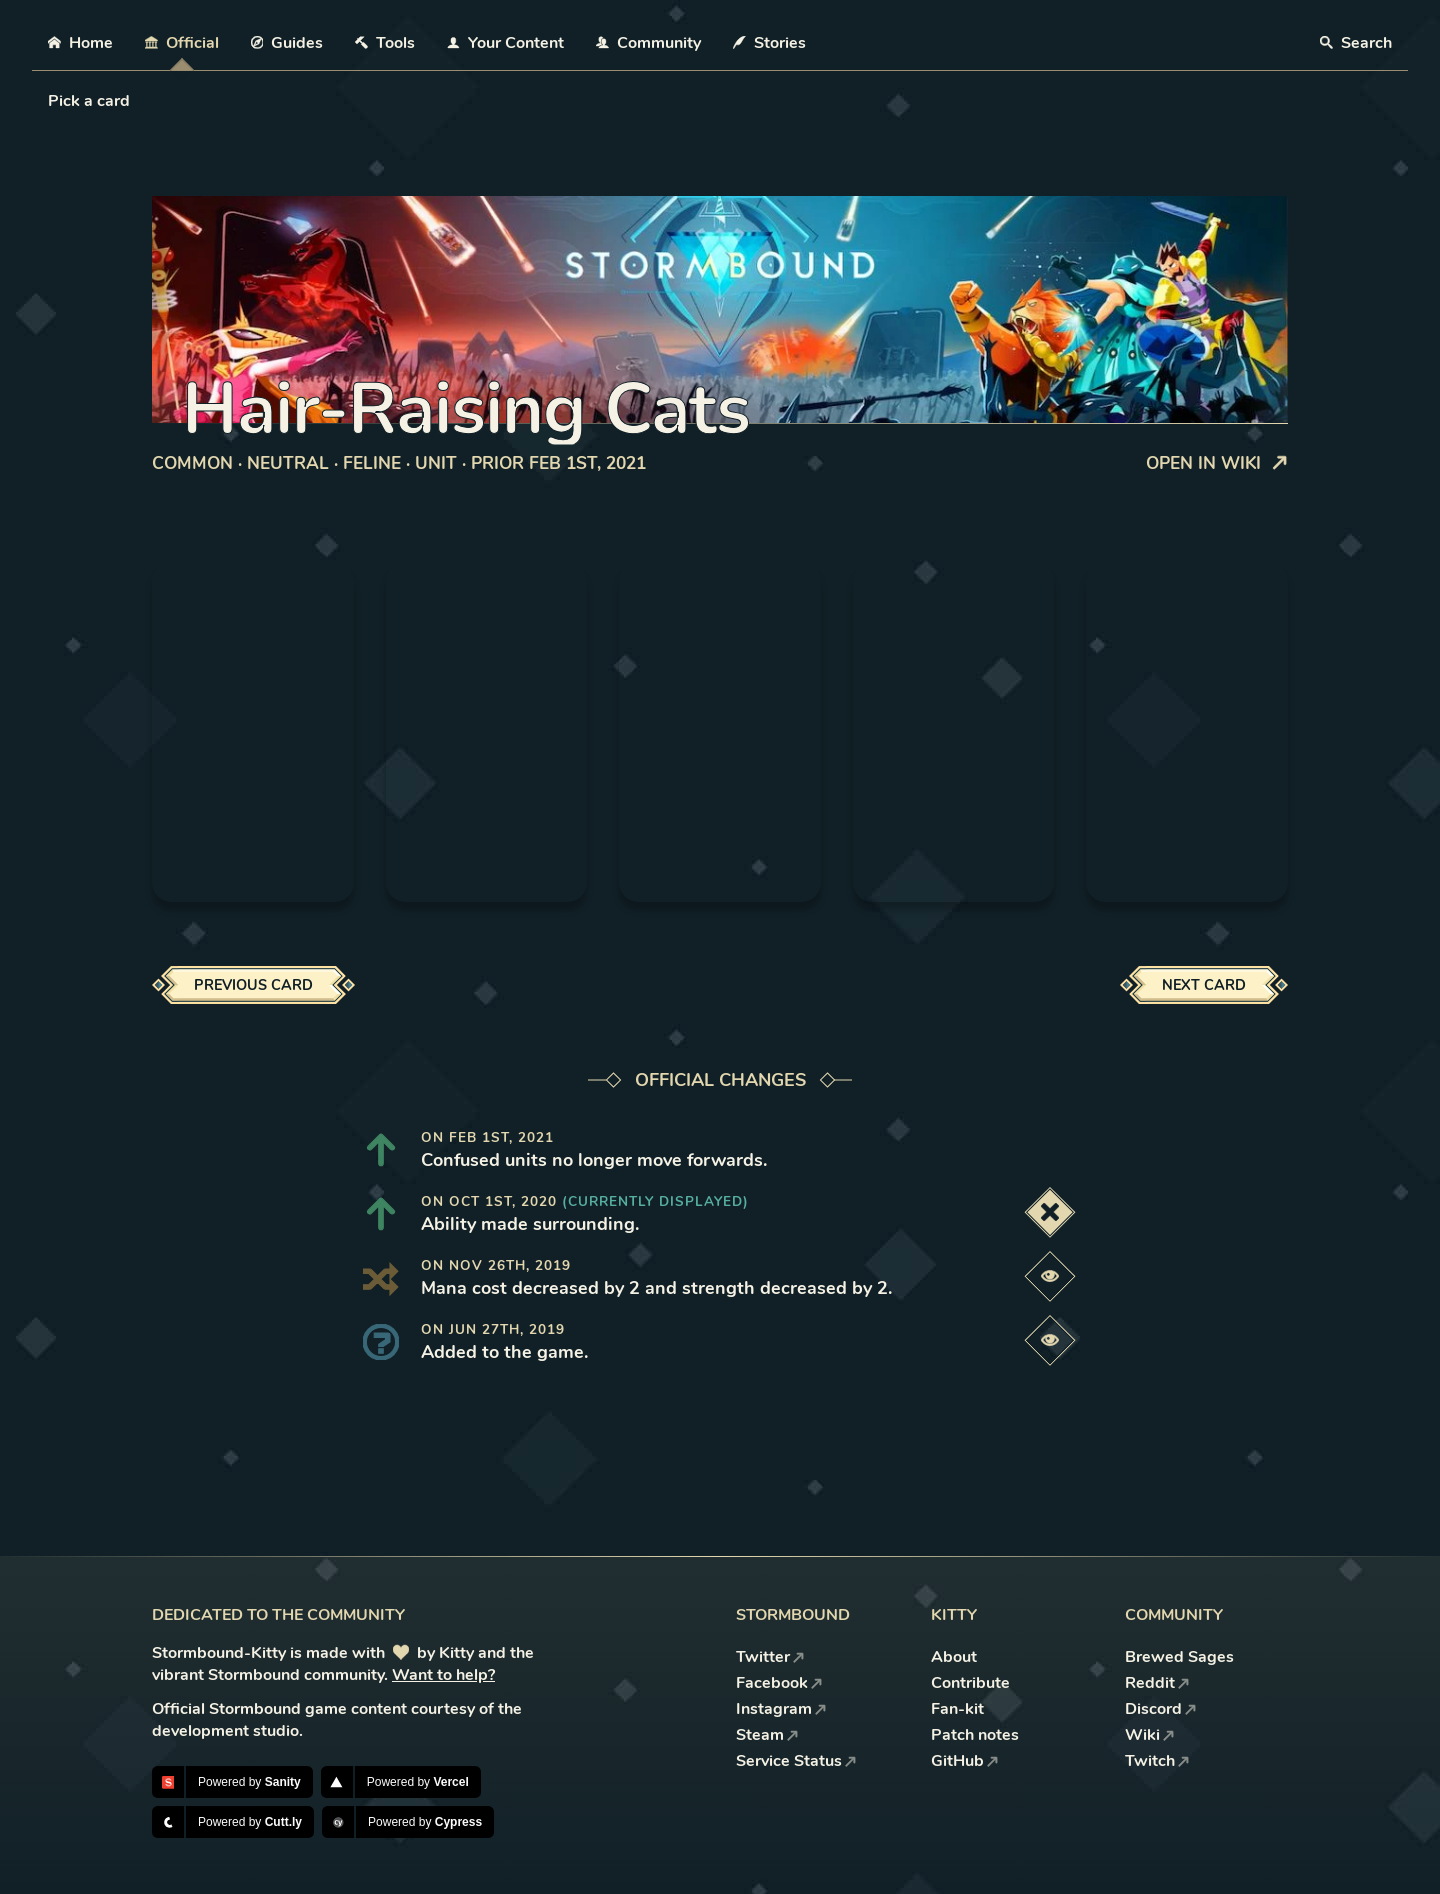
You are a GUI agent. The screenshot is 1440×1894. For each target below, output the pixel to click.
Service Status (796, 1761)
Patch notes (975, 1735)
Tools (385, 43)
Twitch (1157, 1761)
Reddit (1157, 1683)
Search (1356, 43)
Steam (767, 1735)
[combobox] (50, 101)
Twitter (770, 1657)
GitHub (965, 1761)
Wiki (1150, 1735)
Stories (769, 43)
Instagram (781, 1709)
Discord (1161, 1709)
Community (648, 43)
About (954, 1657)
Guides (287, 43)
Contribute (970, 1683)
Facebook (779, 1683)
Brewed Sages (1179, 1657)
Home (80, 43)
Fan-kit (957, 1709)
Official (182, 43)
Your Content (505, 43)
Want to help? (443, 1675)
